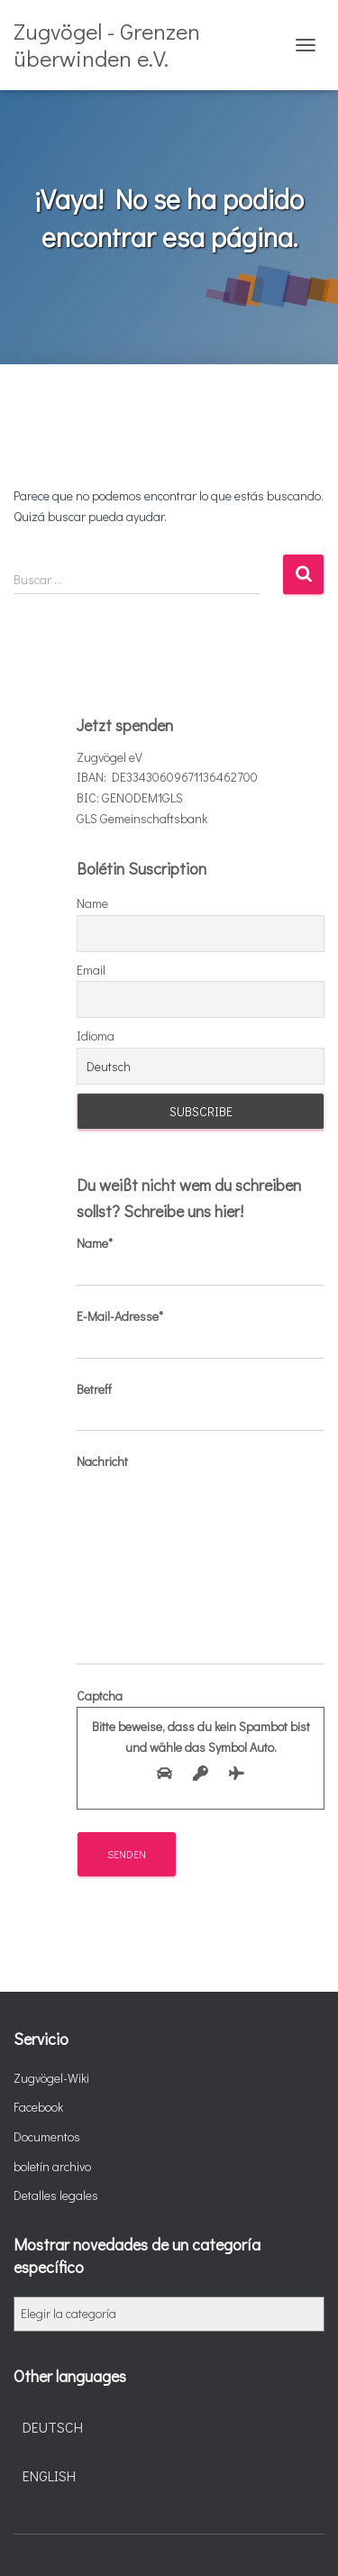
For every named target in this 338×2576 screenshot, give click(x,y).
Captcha (200, 1739)
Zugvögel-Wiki (51, 2077)
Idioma (95, 1035)
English (49, 2475)
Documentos (47, 2136)
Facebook (38, 2106)
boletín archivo (52, 2166)
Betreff (200, 1406)
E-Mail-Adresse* (200, 1333)
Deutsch (53, 2426)
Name (92, 903)
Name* (200, 1260)
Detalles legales (56, 2195)
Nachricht (200, 1558)
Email (91, 969)
